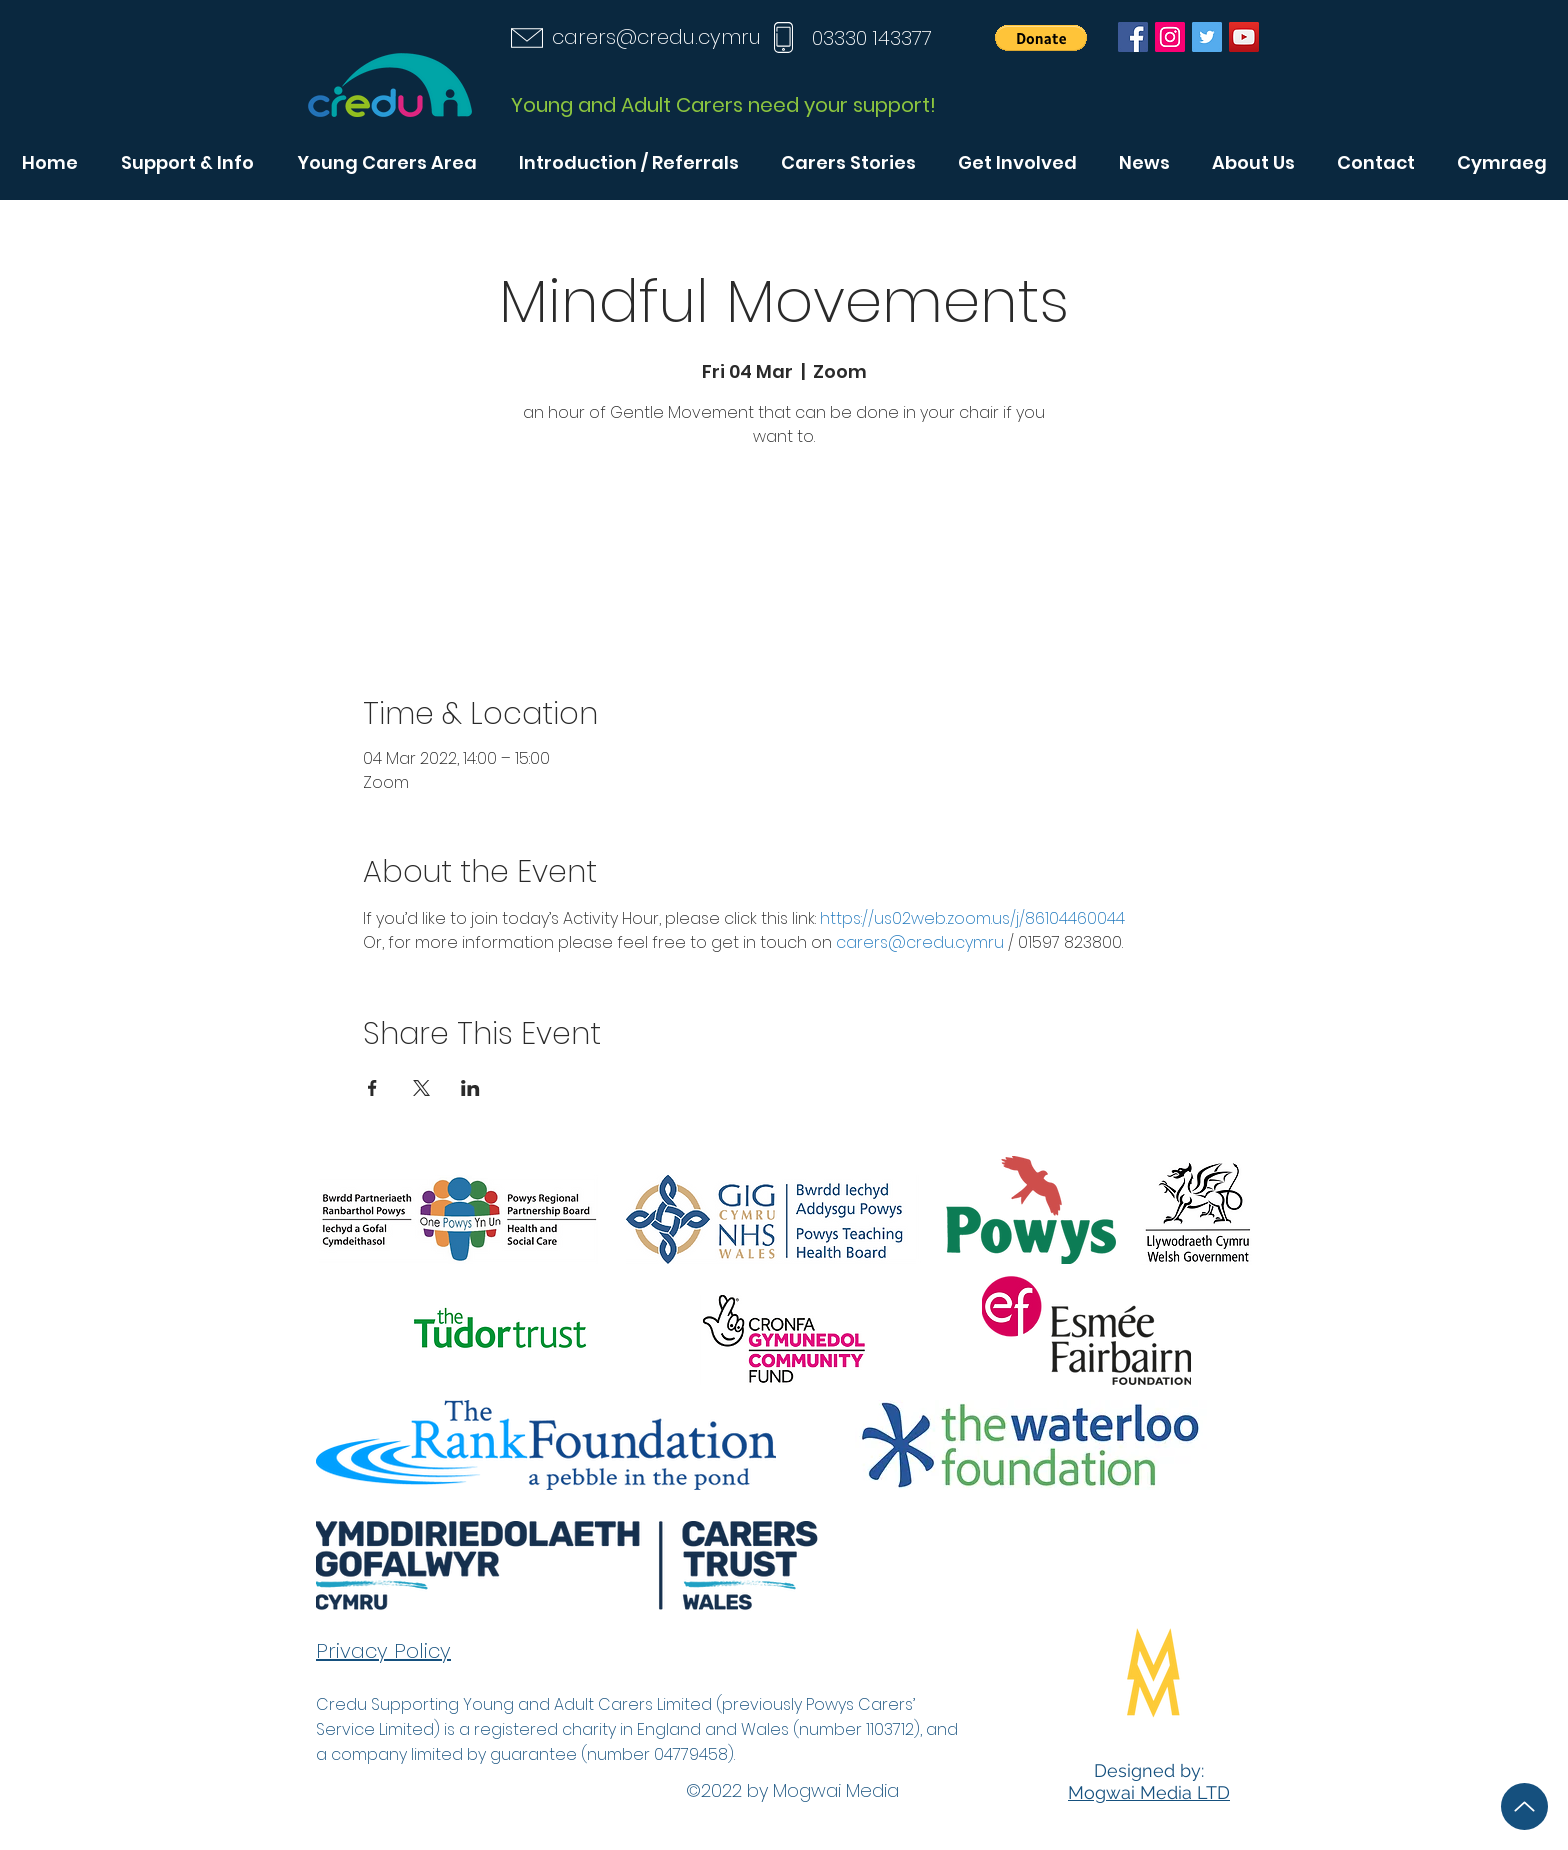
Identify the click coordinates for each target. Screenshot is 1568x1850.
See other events (784, 547)
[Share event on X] (421, 1088)
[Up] (1524, 1806)
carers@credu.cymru (656, 37)
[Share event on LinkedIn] (470, 1088)
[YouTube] (1244, 37)
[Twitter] (1207, 37)
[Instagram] (1170, 37)
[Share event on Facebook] (372, 1088)
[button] (1041, 38)
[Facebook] (1133, 37)
